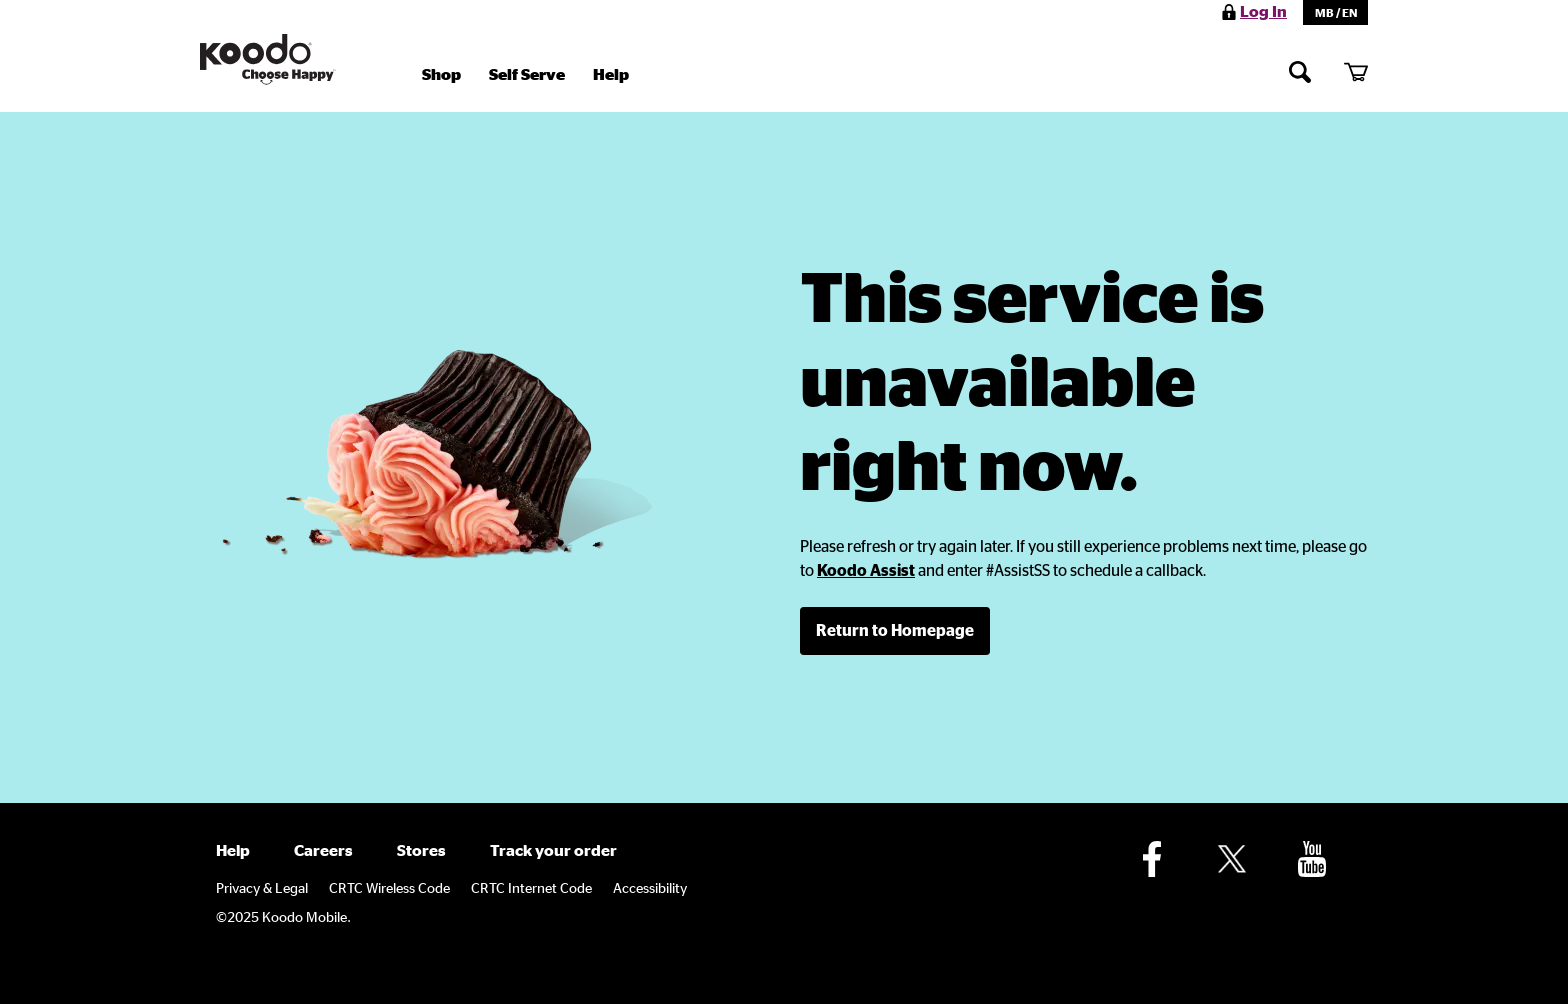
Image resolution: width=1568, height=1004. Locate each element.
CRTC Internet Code (531, 889)
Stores (421, 851)
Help (611, 75)
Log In (1263, 12)
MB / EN (1336, 13)
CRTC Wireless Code (389, 889)
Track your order (553, 851)
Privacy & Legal (262, 889)
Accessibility (650, 889)
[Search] (1300, 71)
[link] (866, 571)
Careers (323, 851)
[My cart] (1356, 71)
